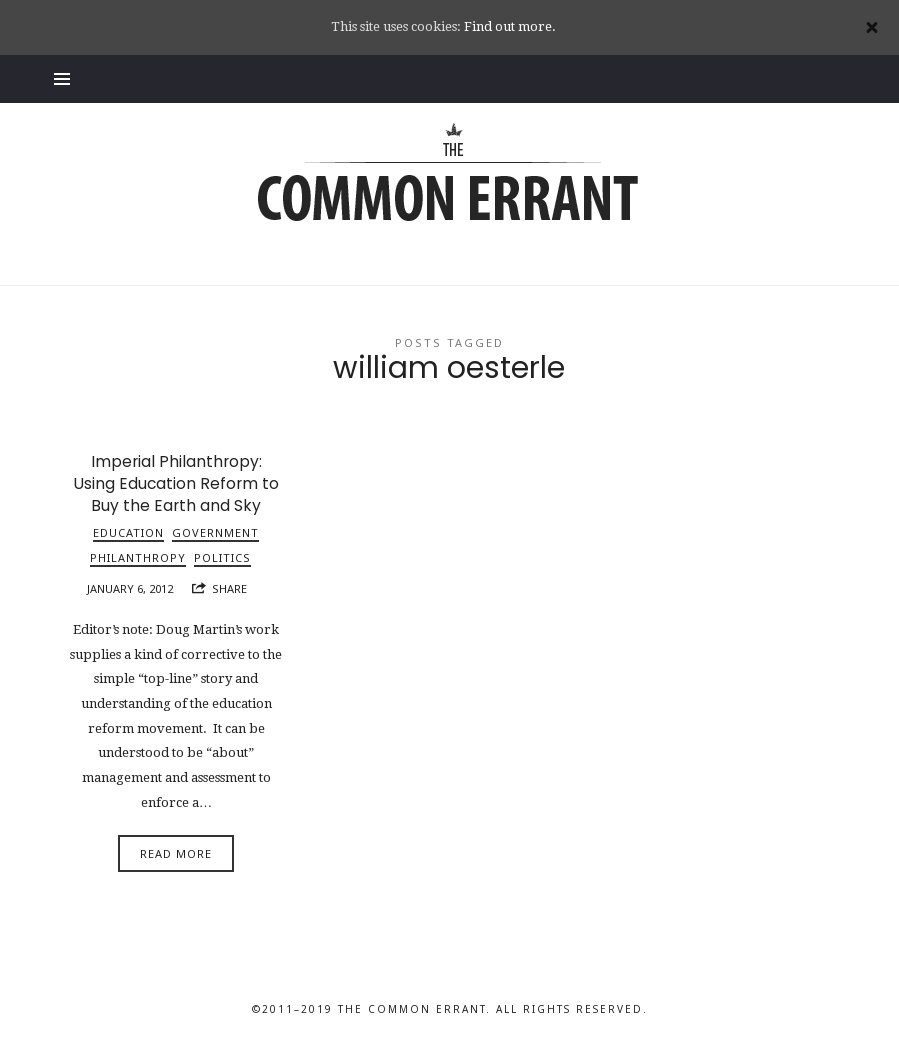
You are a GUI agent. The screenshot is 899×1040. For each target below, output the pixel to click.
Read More (176, 853)
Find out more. (510, 26)
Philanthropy (138, 557)
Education (128, 532)
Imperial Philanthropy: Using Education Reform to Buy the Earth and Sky (176, 483)
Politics (222, 557)
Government (215, 532)
